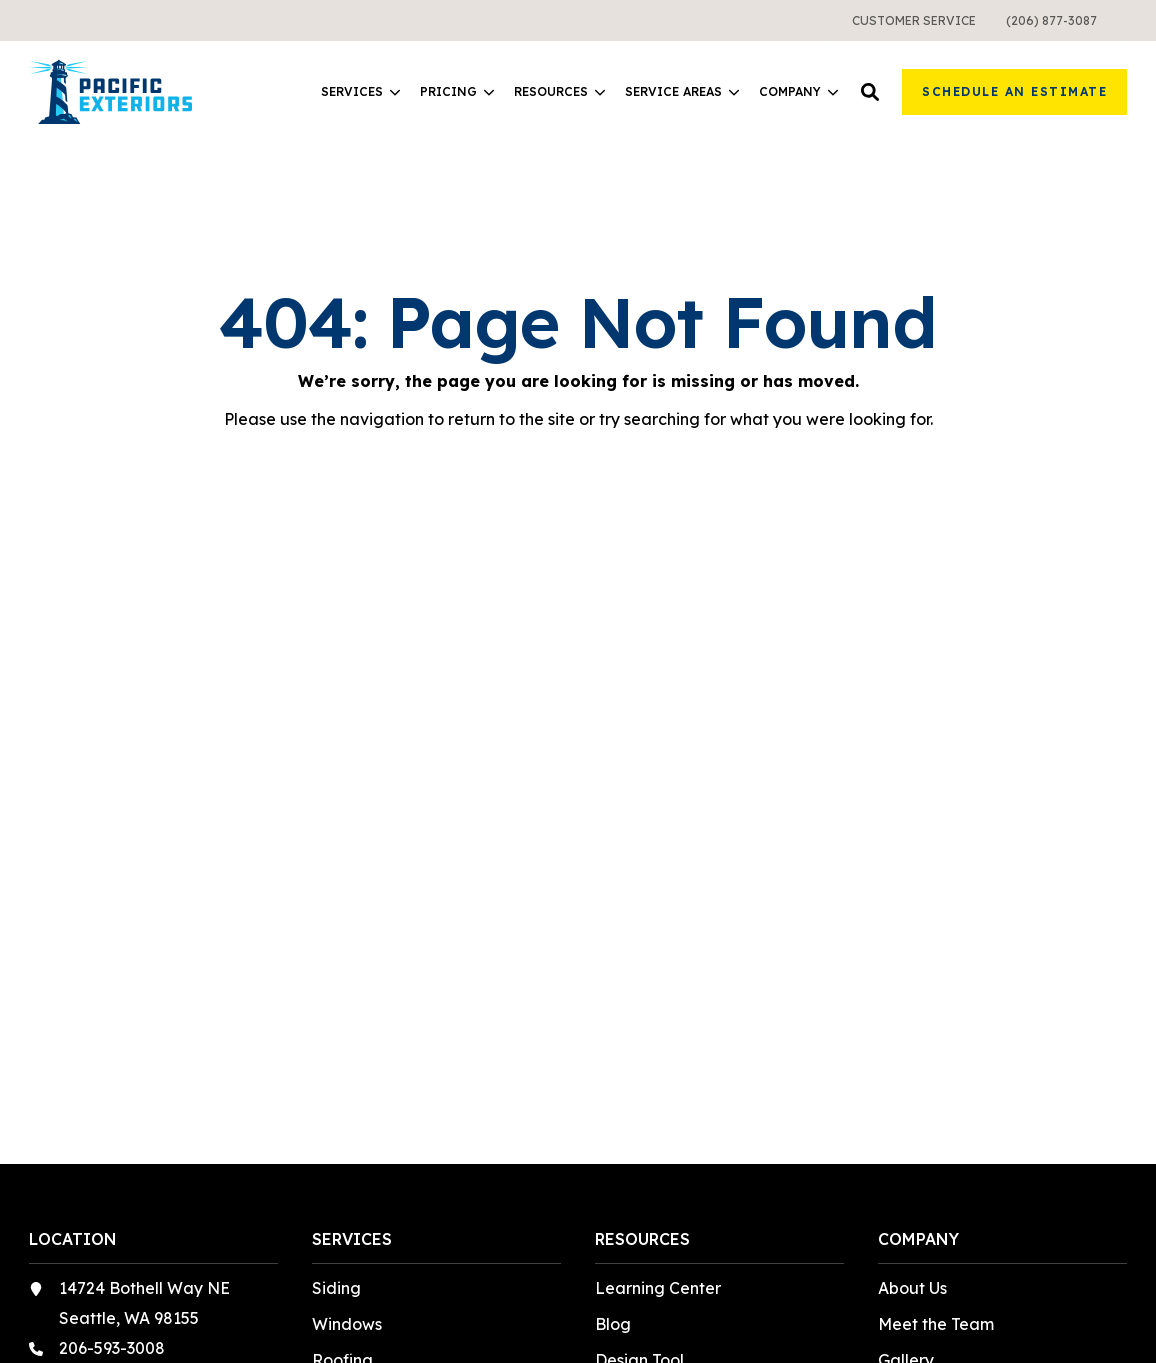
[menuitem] (914, 20)
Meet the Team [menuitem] (936, 1324)
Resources (559, 92)
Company (798, 92)
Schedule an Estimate (1014, 91)
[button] (870, 92)
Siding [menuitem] (336, 1288)
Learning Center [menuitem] (658, 1288)
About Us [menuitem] (912, 1288)
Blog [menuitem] (613, 1324)
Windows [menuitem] (347, 1324)
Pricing (457, 92)
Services (360, 92)
